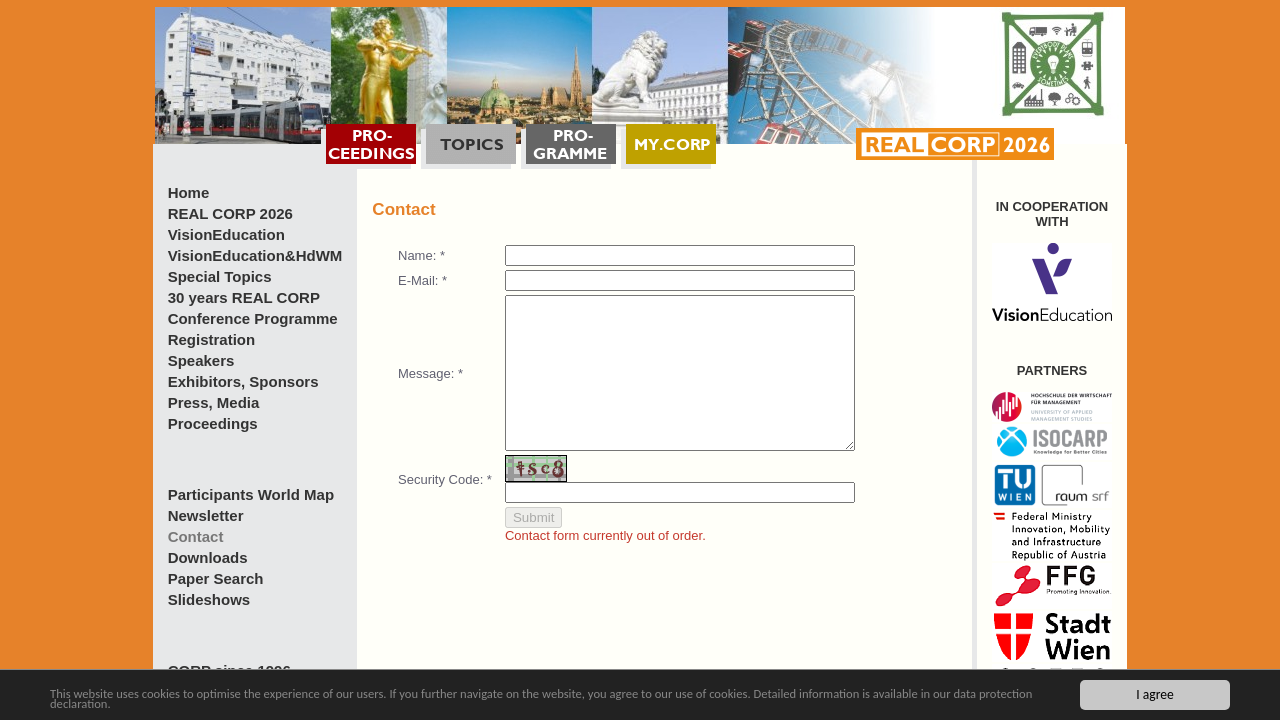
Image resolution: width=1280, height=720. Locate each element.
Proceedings (213, 423)
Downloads (208, 557)
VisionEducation (226, 234)
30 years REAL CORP (244, 297)
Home (189, 192)
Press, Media (214, 402)
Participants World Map (251, 494)
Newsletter (206, 515)
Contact (196, 536)
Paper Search (216, 578)
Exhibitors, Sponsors (243, 381)
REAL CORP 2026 (230, 213)
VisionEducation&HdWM (255, 255)
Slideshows (209, 599)
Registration (212, 339)
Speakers (201, 360)
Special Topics (220, 276)
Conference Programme (253, 318)
